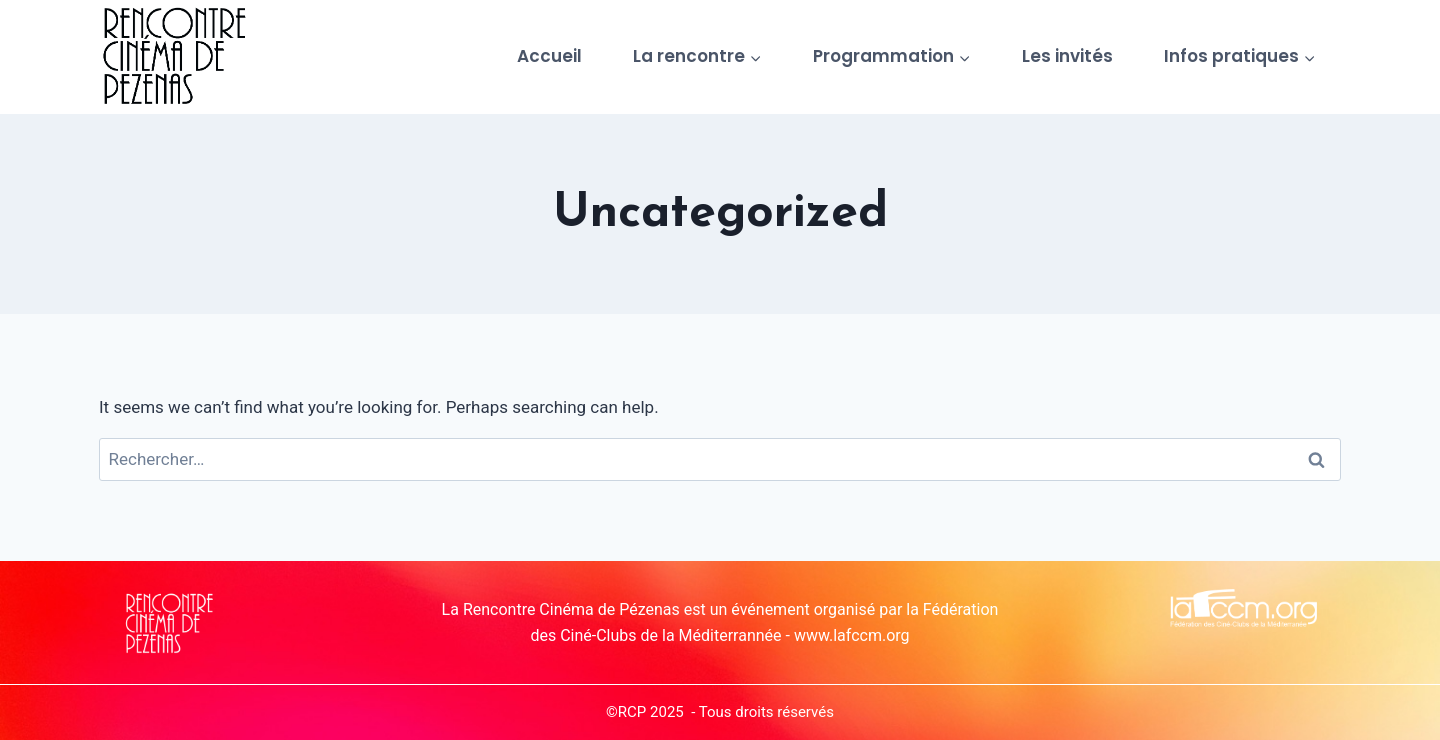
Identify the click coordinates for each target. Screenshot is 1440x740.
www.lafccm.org (852, 635)
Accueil (549, 56)
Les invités (1067, 56)
